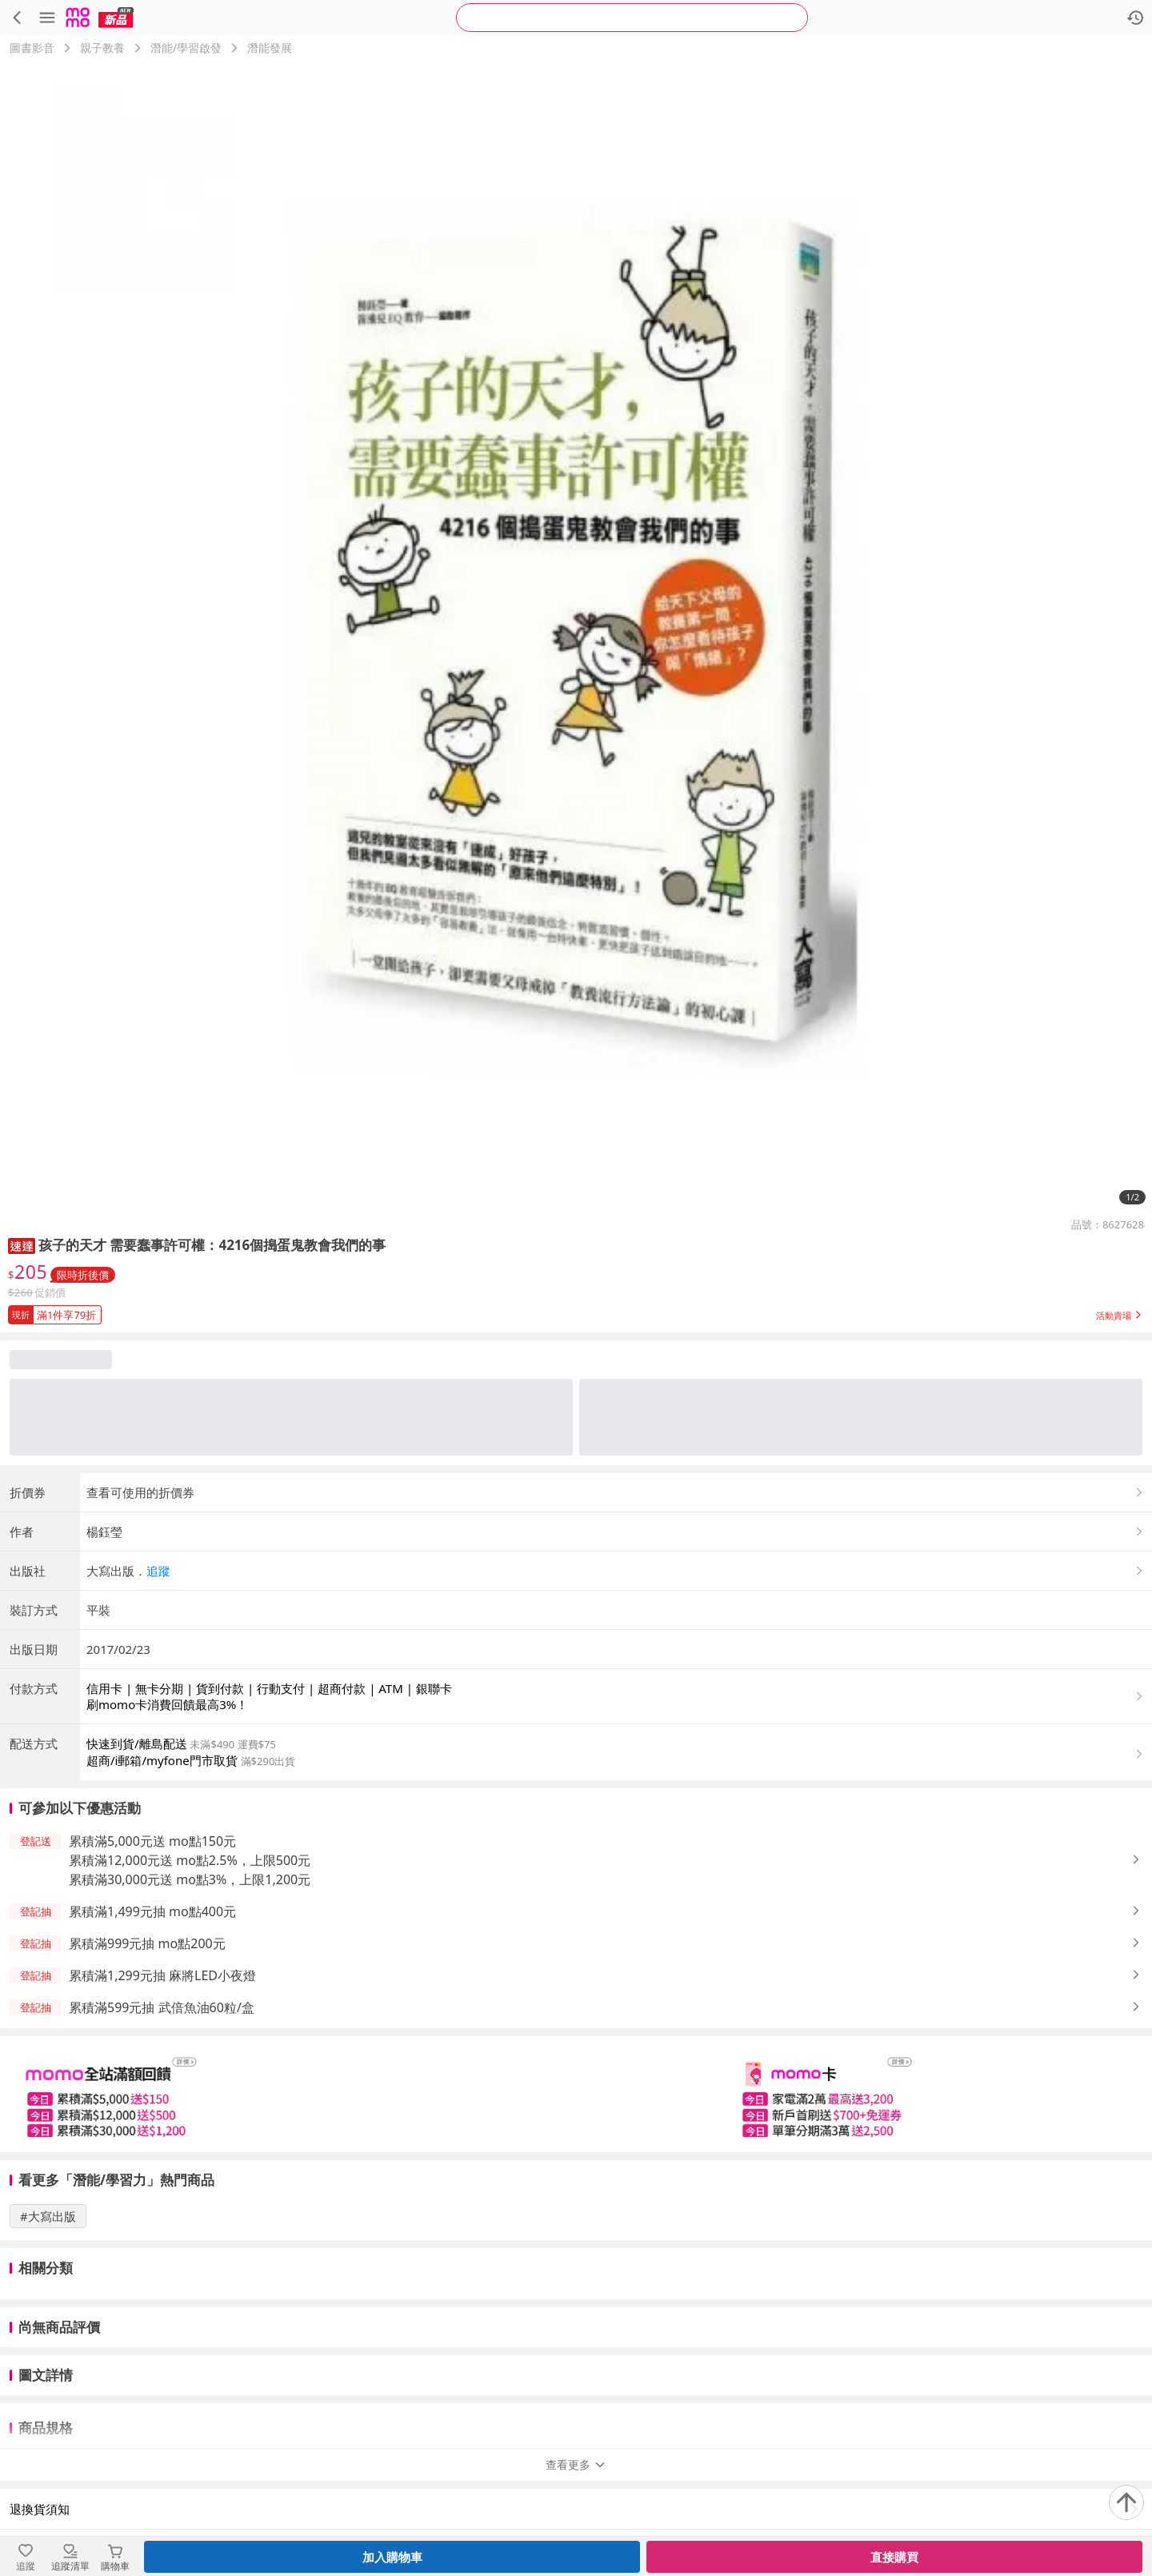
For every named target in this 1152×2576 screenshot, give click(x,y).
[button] (21, 1245)
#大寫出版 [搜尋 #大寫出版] (48, 2216)
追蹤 (158, 1571)
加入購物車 (392, 2557)
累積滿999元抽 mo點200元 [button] (147, 1943)
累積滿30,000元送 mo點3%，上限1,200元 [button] (189, 1879)
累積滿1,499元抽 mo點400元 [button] (152, 1911)
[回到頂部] (1126, 2502)
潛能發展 (269, 47)
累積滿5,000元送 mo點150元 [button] (152, 1841)
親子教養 (102, 47)
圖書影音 (32, 47)
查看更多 (576, 2411)
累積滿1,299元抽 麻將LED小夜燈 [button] (162, 1975)
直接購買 (894, 2557)
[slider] (576, 2094)
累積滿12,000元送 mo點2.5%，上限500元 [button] (189, 1860)
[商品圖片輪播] (576, 636)
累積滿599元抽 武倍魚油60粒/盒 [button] (161, 2007)
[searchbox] (632, 17)
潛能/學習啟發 (186, 47)
